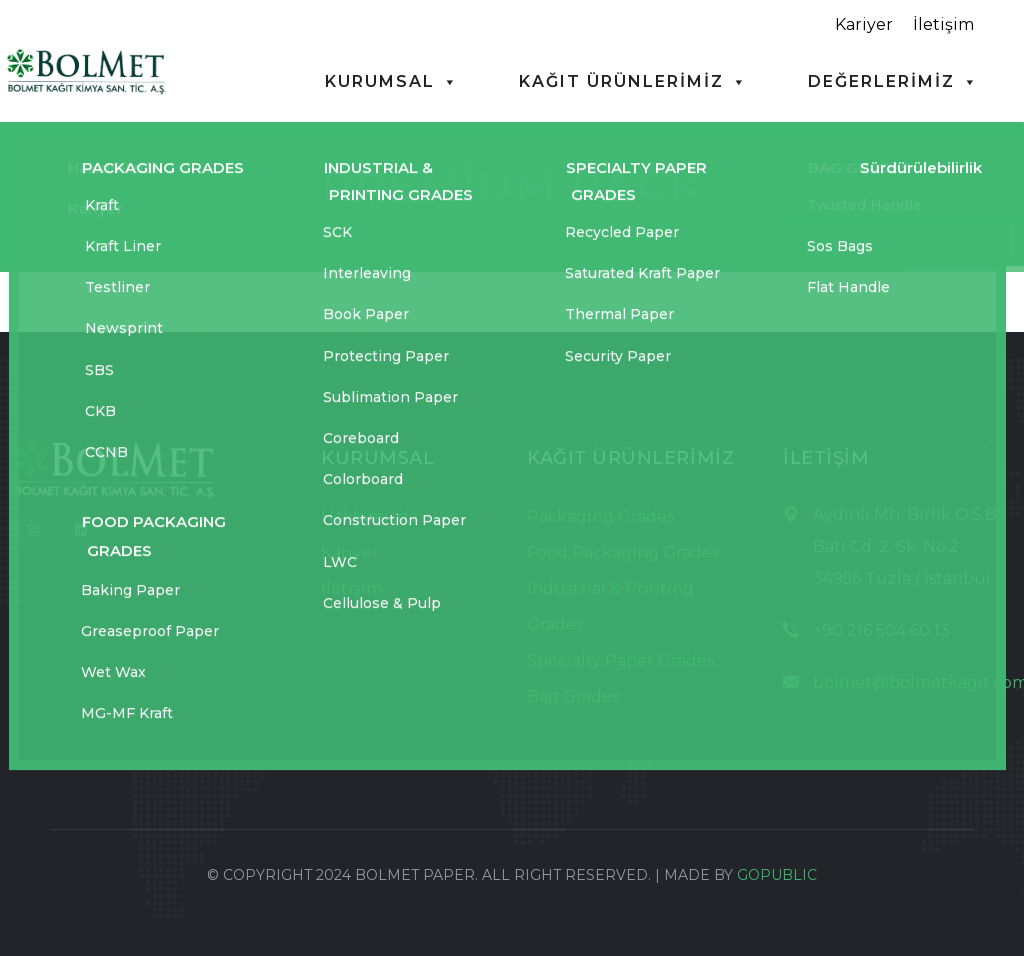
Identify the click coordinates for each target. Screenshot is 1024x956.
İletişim (943, 24)
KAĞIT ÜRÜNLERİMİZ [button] (633, 82)
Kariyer (864, 24)
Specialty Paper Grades (620, 660)
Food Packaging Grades (623, 552)
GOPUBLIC (777, 875)
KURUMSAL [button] (392, 82)
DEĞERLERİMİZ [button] (893, 82)
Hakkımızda (369, 516)
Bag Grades (573, 696)
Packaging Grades (600, 516)
